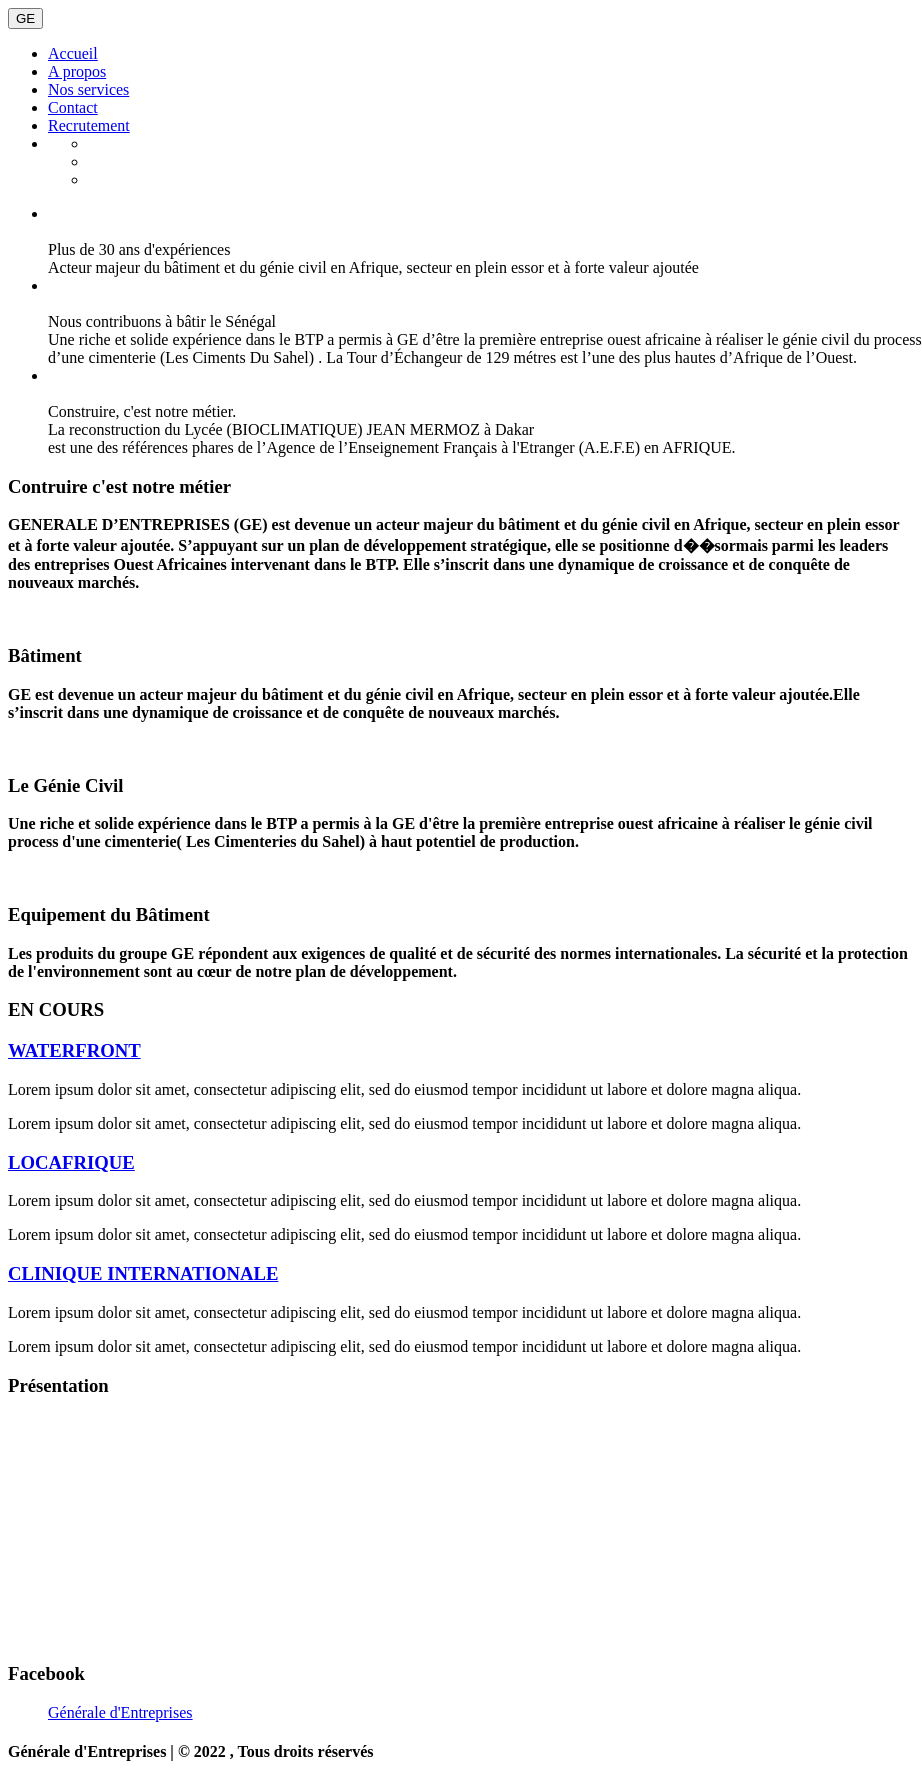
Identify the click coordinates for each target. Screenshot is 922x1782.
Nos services (88, 89)
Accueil (73, 53)
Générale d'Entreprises (120, 1712)
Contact (73, 107)
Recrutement (89, 125)
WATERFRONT (74, 1050)
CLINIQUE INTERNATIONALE (143, 1273)
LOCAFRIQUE (71, 1162)
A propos (77, 71)
